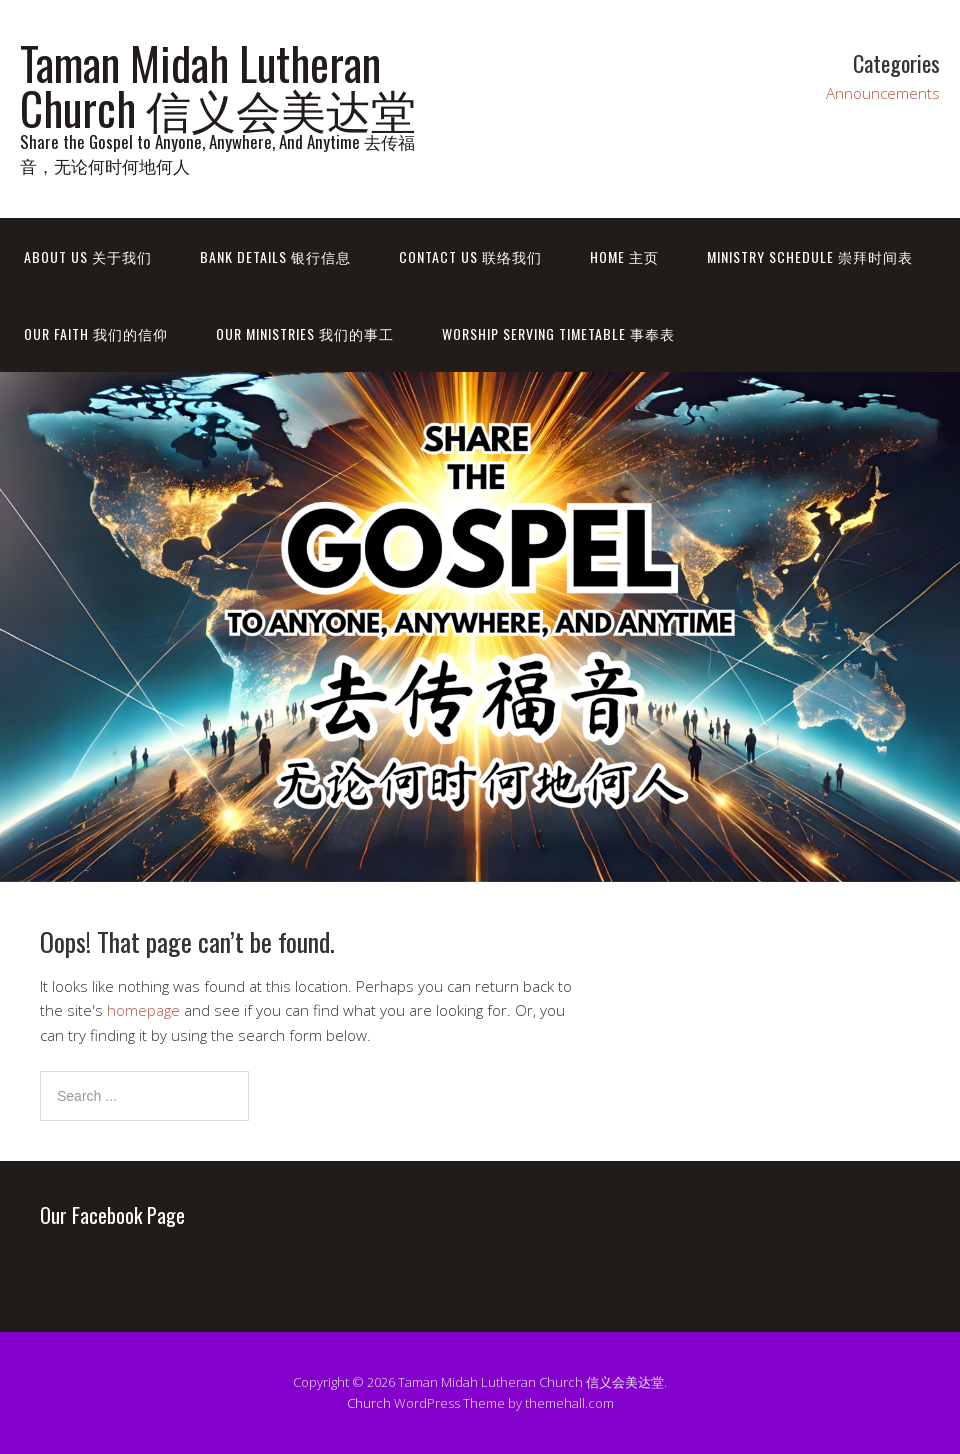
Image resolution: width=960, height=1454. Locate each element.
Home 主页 (624, 256)
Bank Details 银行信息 (275, 256)
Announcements (883, 93)
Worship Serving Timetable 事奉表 (558, 333)
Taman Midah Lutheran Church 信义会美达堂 (218, 85)
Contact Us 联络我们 (470, 256)
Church (369, 1403)
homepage (143, 1010)
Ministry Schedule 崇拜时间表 (810, 256)
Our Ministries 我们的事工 (305, 333)
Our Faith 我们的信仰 (96, 333)
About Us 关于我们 (88, 256)
